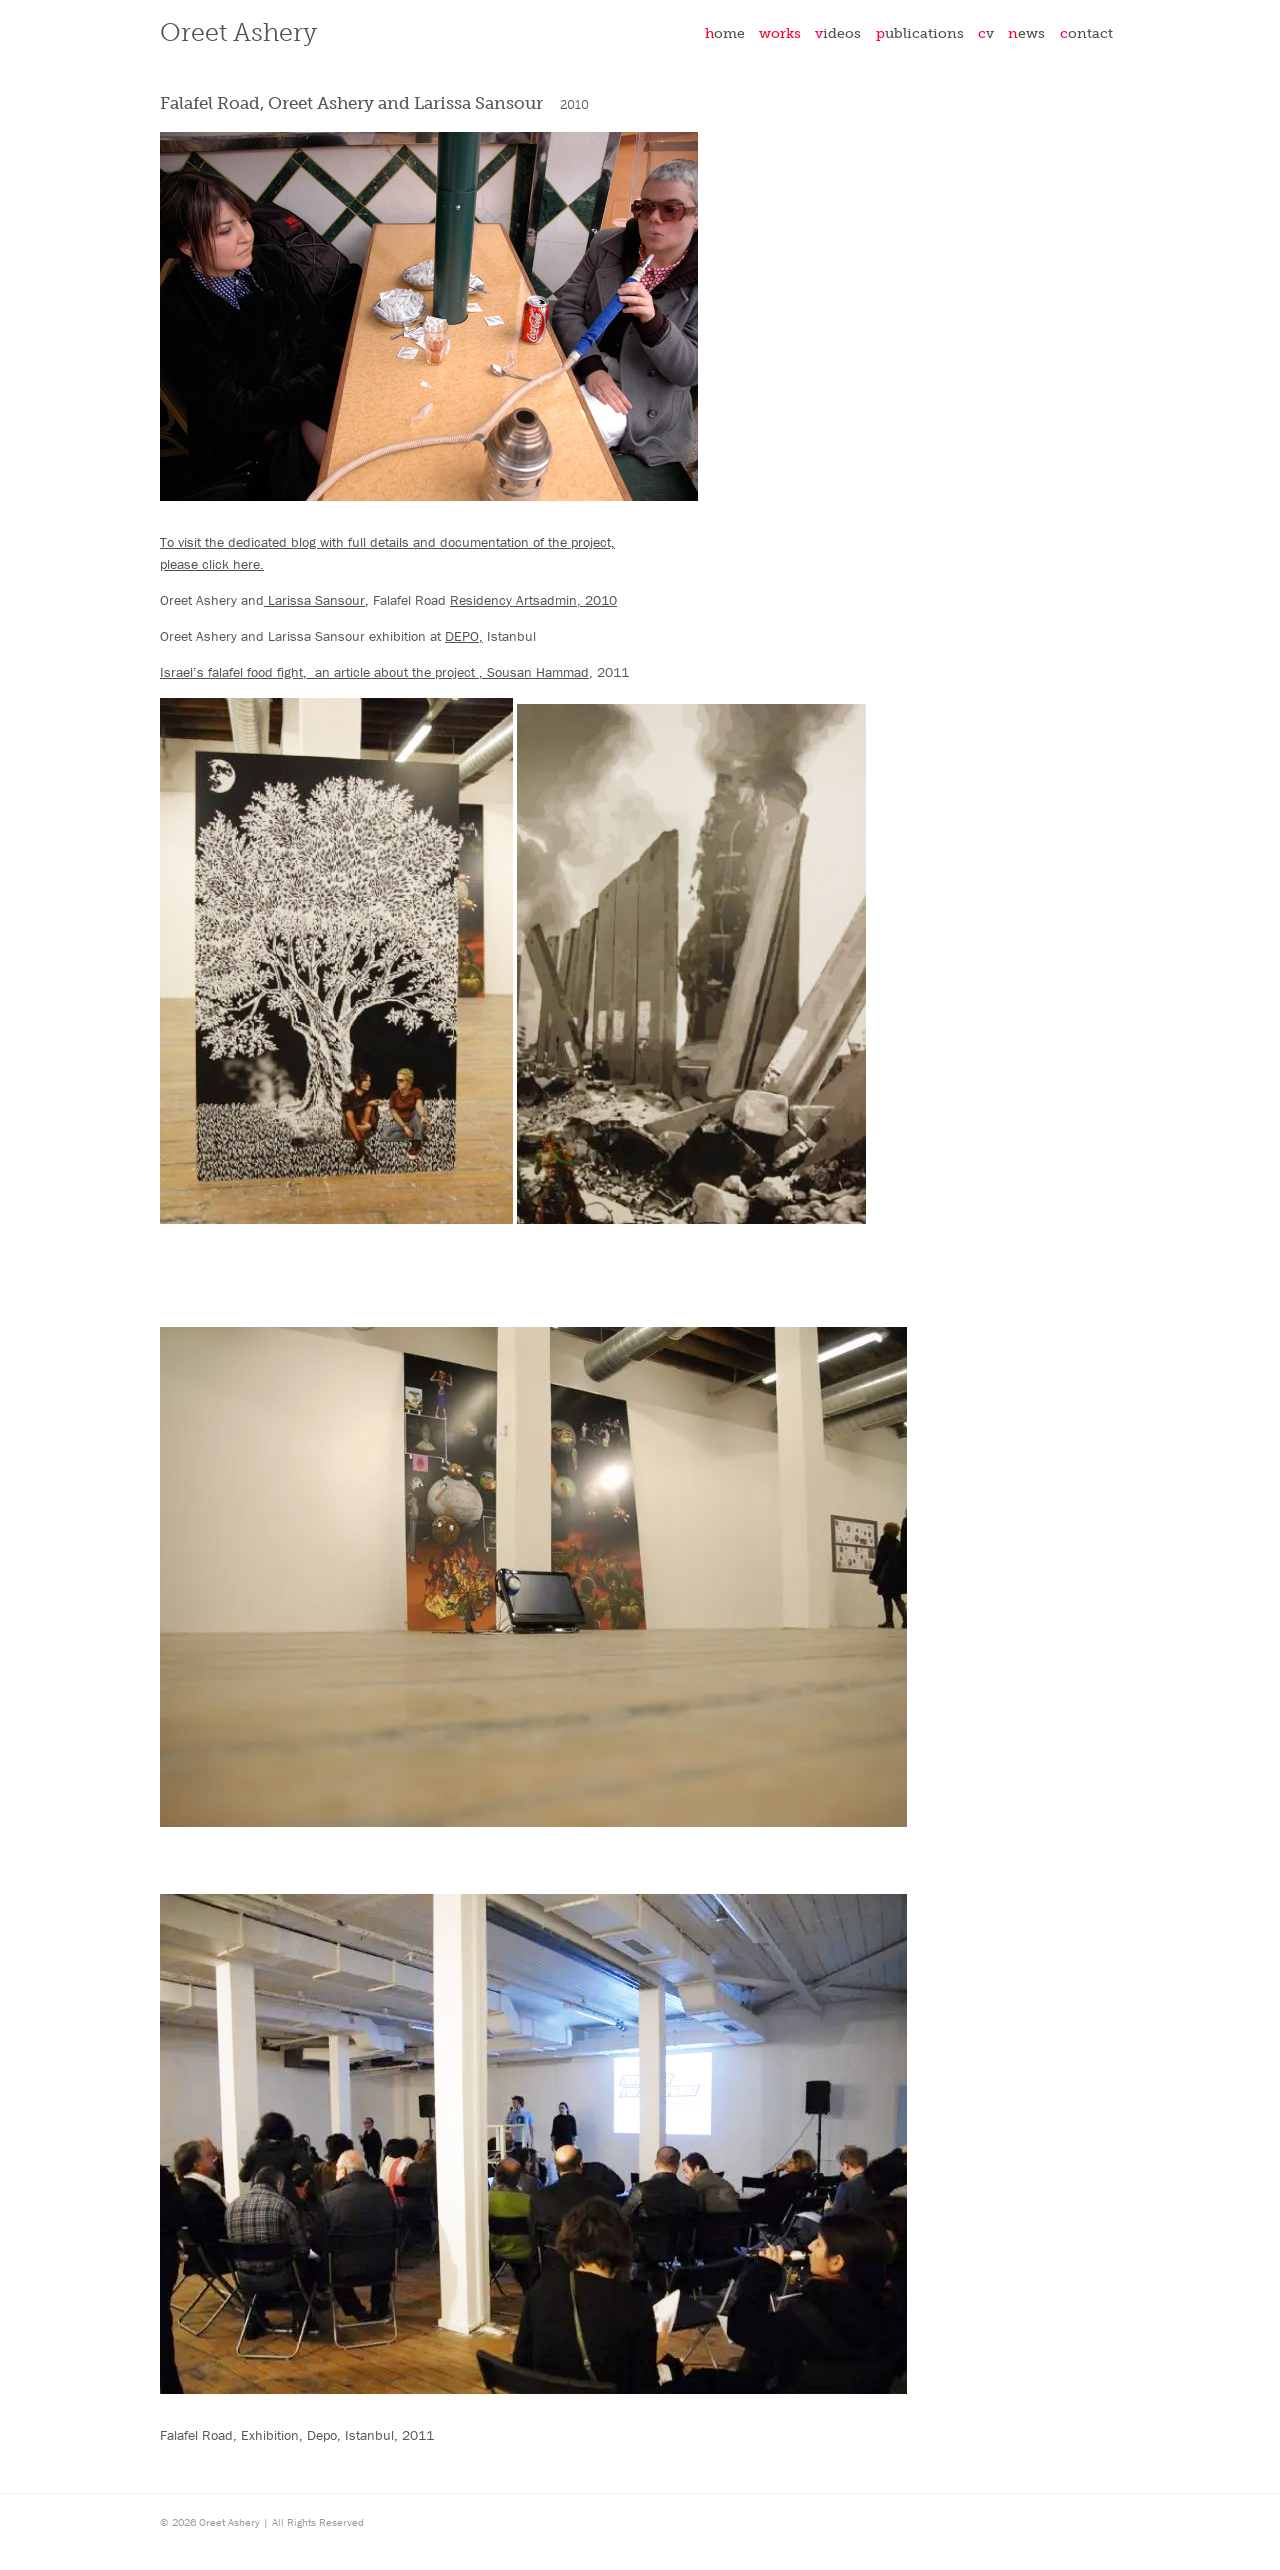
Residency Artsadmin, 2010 (533, 600)
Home (725, 33)
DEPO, (464, 636)
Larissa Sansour (314, 600)
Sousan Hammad (538, 672)
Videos (838, 33)
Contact (1086, 33)
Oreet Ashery (238, 32)
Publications (920, 33)
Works (780, 33)
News (1026, 33)
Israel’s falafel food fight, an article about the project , (323, 672)
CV (986, 33)
